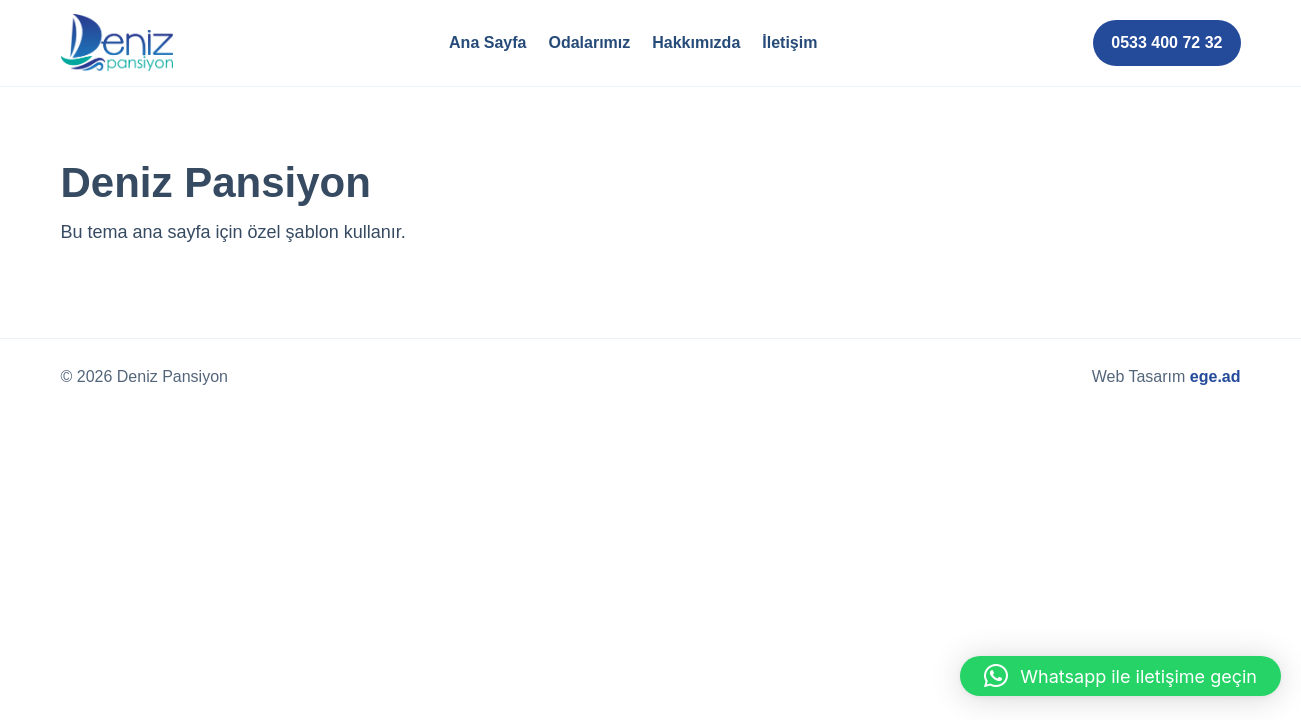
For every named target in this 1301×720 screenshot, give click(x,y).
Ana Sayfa (487, 42)
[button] (1120, 676)
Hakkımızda (696, 42)
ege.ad (1215, 376)
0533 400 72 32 (1166, 42)
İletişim (789, 42)
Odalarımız (589, 42)
